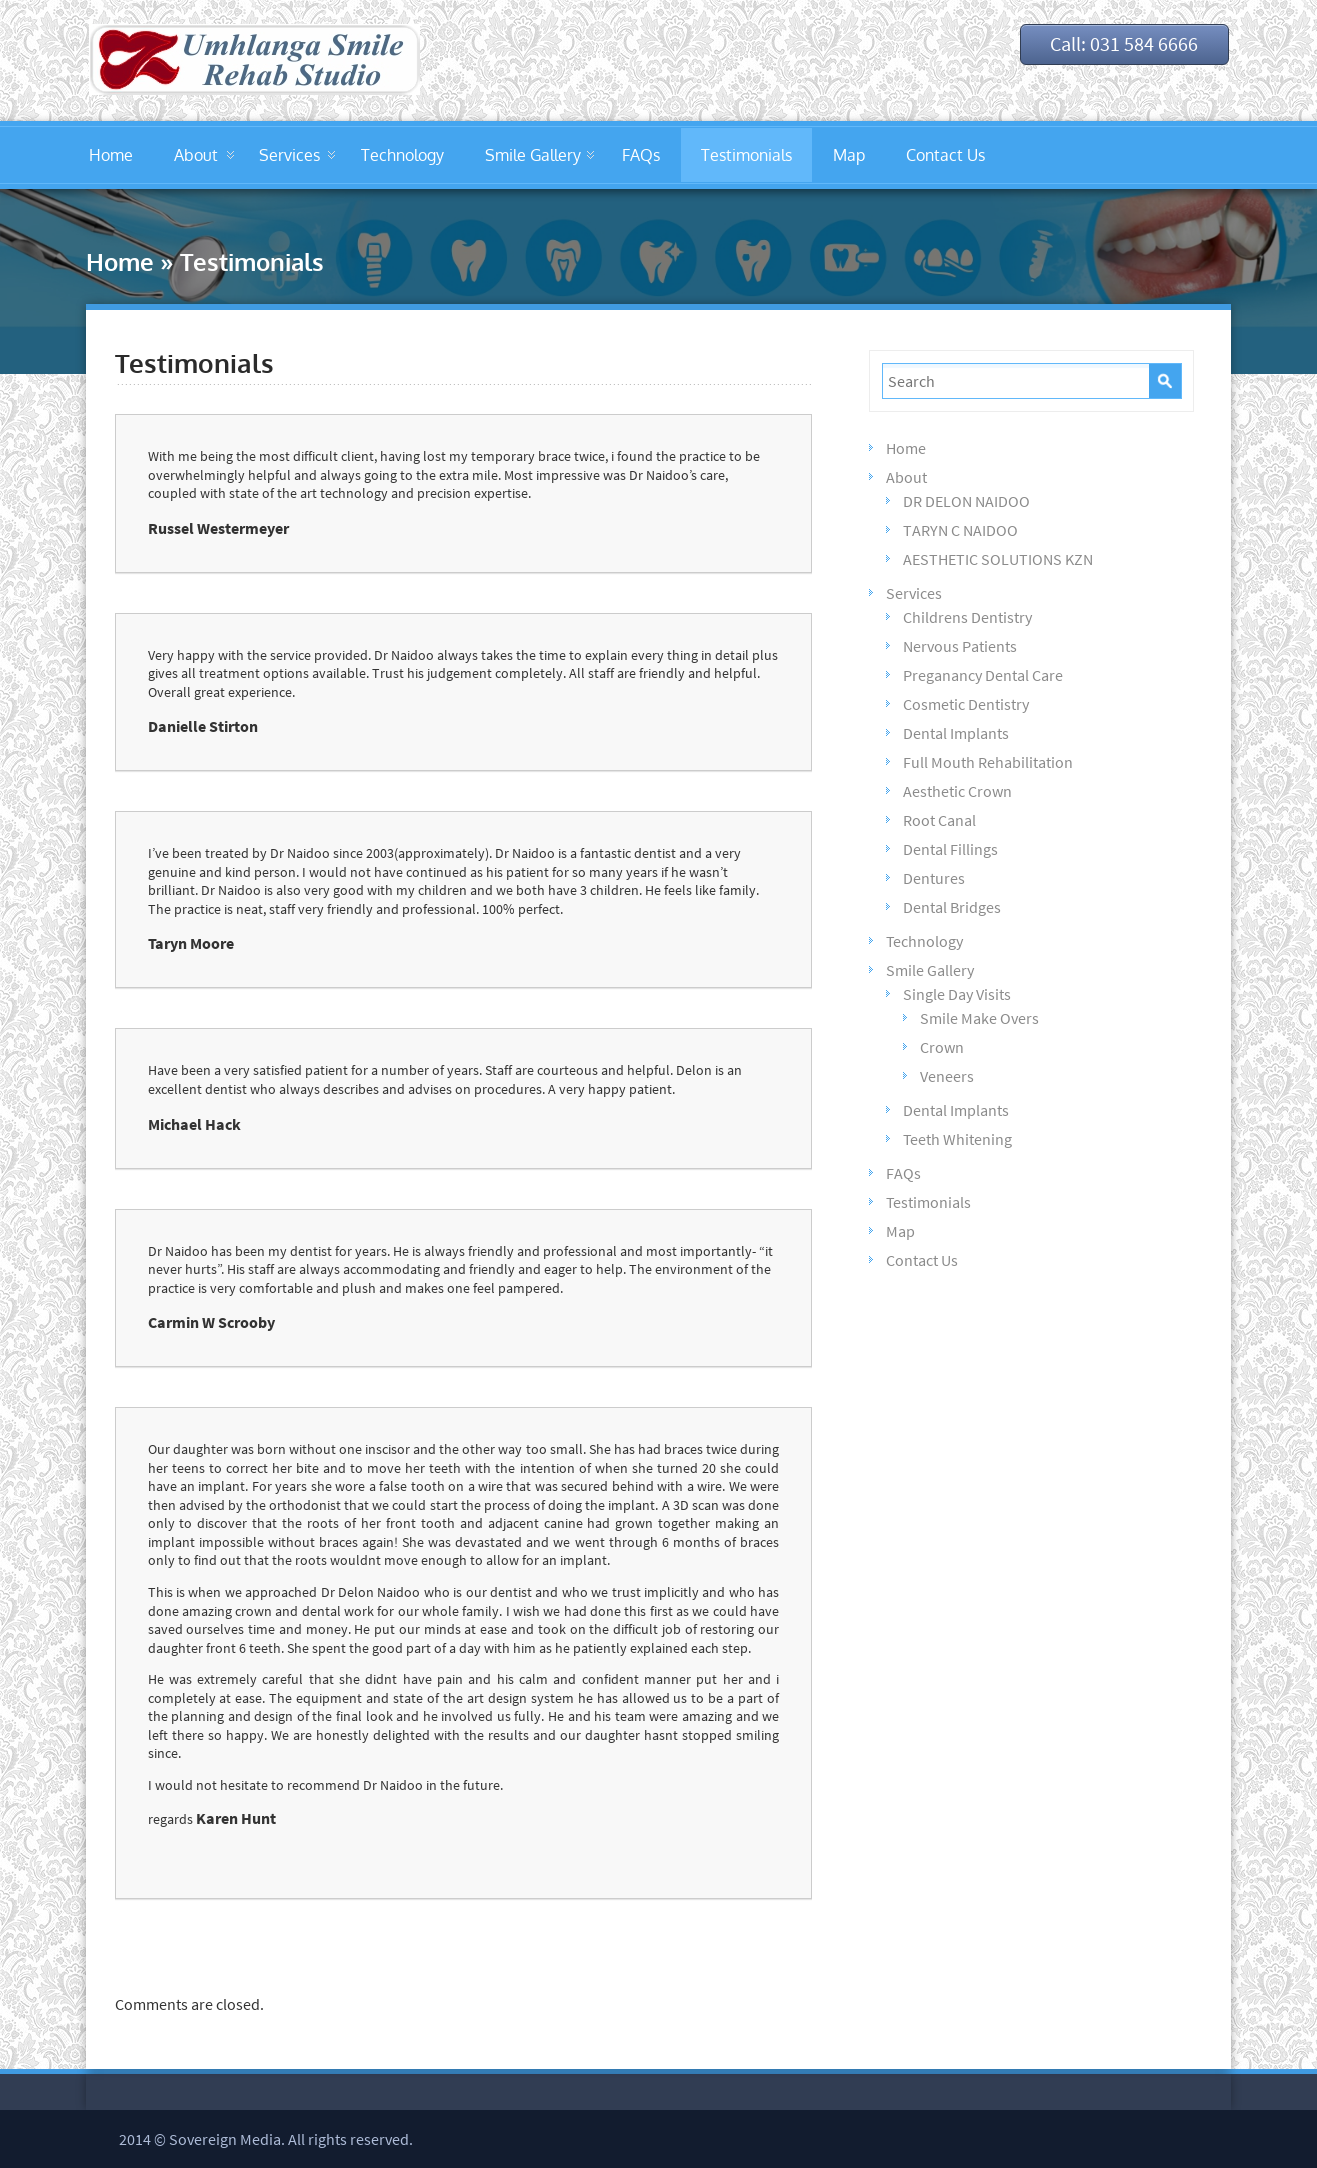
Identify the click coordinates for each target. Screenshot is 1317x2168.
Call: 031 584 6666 (1119, 44)
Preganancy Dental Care (983, 675)
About (196, 155)
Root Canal (939, 820)
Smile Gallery (533, 155)
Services (289, 155)
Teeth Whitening (957, 1139)
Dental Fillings (950, 849)
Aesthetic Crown (957, 791)
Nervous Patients (960, 646)
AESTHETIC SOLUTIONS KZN (998, 559)
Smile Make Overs (979, 1018)
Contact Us (945, 155)
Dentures (934, 878)
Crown (942, 1047)
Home (111, 155)
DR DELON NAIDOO (966, 501)
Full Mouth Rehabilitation (988, 762)
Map (849, 155)
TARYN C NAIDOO (960, 530)
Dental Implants (956, 733)
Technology (402, 155)
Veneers (947, 1076)
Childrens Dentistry (967, 617)
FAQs (641, 155)
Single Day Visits (957, 994)
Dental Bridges (952, 907)
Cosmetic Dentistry (966, 704)
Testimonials (746, 155)
